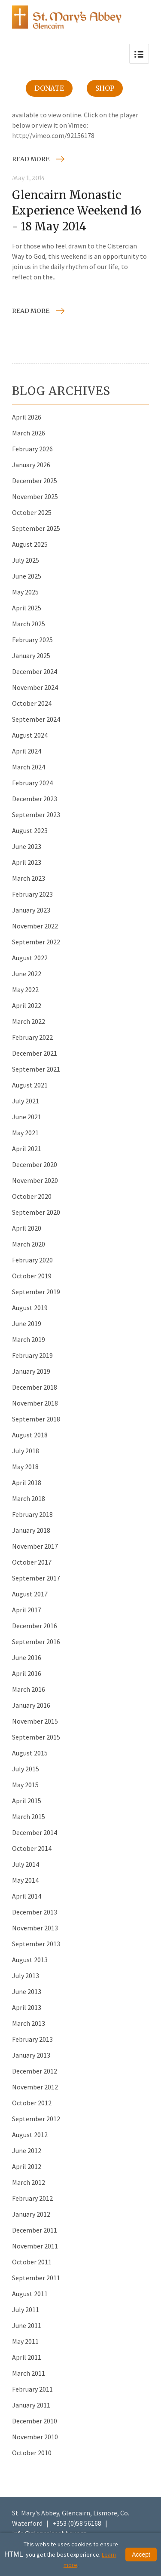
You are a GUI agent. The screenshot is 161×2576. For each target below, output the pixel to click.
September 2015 (36, 1737)
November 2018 (35, 1403)
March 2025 (28, 623)
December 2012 (34, 2071)
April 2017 (26, 1609)
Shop (104, 88)
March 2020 (28, 1244)
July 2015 (25, 1768)
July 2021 (25, 1101)
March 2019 (28, 1339)
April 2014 (26, 1896)
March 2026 (28, 433)
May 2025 (25, 592)
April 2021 (26, 1148)
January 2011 (31, 2405)
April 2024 (26, 751)
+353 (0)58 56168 (76, 2523)
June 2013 (26, 1991)
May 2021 (25, 1132)
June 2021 (26, 1116)
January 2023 (31, 910)
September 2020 (36, 1212)
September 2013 (36, 1943)
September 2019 (36, 1291)
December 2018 (34, 1387)
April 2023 (26, 862)
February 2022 (32, 1037)
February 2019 (32, 1355)
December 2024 (34, 671)
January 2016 (31, 1705)
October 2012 (32, 2102)
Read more (30, 159)
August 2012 (30, 2134)
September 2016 (36, 1641)
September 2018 (36, 1419)
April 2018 (26, 1482)
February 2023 (32, 894)
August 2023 (30, 830)
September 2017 (36, 1578)
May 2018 (25, 1466)
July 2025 (25, 560)
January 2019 (31, 1371)
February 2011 (32, 2389)
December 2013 (34, 1912)
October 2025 (32, 512)
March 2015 (28, 1816)
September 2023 (36, 814)
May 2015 (25, 1784)
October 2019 (32, 1275)
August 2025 (30, 544)
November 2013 (35, 1928)
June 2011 (26, 2325)
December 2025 (34, 480)
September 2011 (36, 2277)
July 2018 (25, 1450)
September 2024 (36, 719)
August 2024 (30, 735)
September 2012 (36, 2118)
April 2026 (26, 417)
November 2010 (35, 2436)
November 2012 (35, 2087)
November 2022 (35, 926)
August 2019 (30, 1307)
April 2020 (26, 1228)
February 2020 (32, 1260)
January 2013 (31, 2055)
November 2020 (35, 1180)
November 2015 (35, 1721)
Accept (141, 2554)
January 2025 (31, 655)
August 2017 (30, 1594)
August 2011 (30, 2293)
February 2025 (32, 639)
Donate (49, 88)
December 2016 (34, 1625)
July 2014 (25, 1864)
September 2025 (36, 528)
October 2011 (32, 2261)
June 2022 (26, 973)
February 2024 (32, 782)
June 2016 (26, 1657)
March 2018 (28, 1498)
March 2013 (28, 2023)
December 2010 (34, 2421)
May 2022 (25, 989)
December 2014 (34, 1832)
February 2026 (32, 448)
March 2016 (28, 1689)
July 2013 (25, 1975)
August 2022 (30, 957)
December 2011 (34, 2230)
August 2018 (30, 1434)
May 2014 (25, 1880)
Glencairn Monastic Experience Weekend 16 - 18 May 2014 (76, 210)
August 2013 (30, 1959)
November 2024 (35, 687)
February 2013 (32, 2039)
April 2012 (26, 2166)
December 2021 (34, 1053)
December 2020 (34, 1164)
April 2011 (26, 2357)
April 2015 (26, 1800)
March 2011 (28, 2373)
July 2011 (25, 2309)
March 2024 (28, 767)
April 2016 (26, 1673)
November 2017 (35, 1546)
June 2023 (26, 846)
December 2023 (34, 798)
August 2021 (30, 1085)
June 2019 (26, 1323)
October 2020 (32, 1196)
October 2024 (32, 703)
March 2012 (28, 2182)
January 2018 (31, 1530)
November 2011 (35, 2246)
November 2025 (35, 496)
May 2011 (25, 2341)
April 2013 (26, 2007)
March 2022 (28, 1021)
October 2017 (32, 1562)
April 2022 (26, 1005)
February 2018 (32, 1514)
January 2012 (31, 2214)
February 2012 (32, 2198)
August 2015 (30, 1753)
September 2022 (36, 941)
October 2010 (32, 2452)
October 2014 (32, 1848)
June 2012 (26, 2150)
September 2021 (36, 1069)
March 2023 (28, 878)
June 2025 (26, 576)
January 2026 (31, 464)
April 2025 (26, 607)
